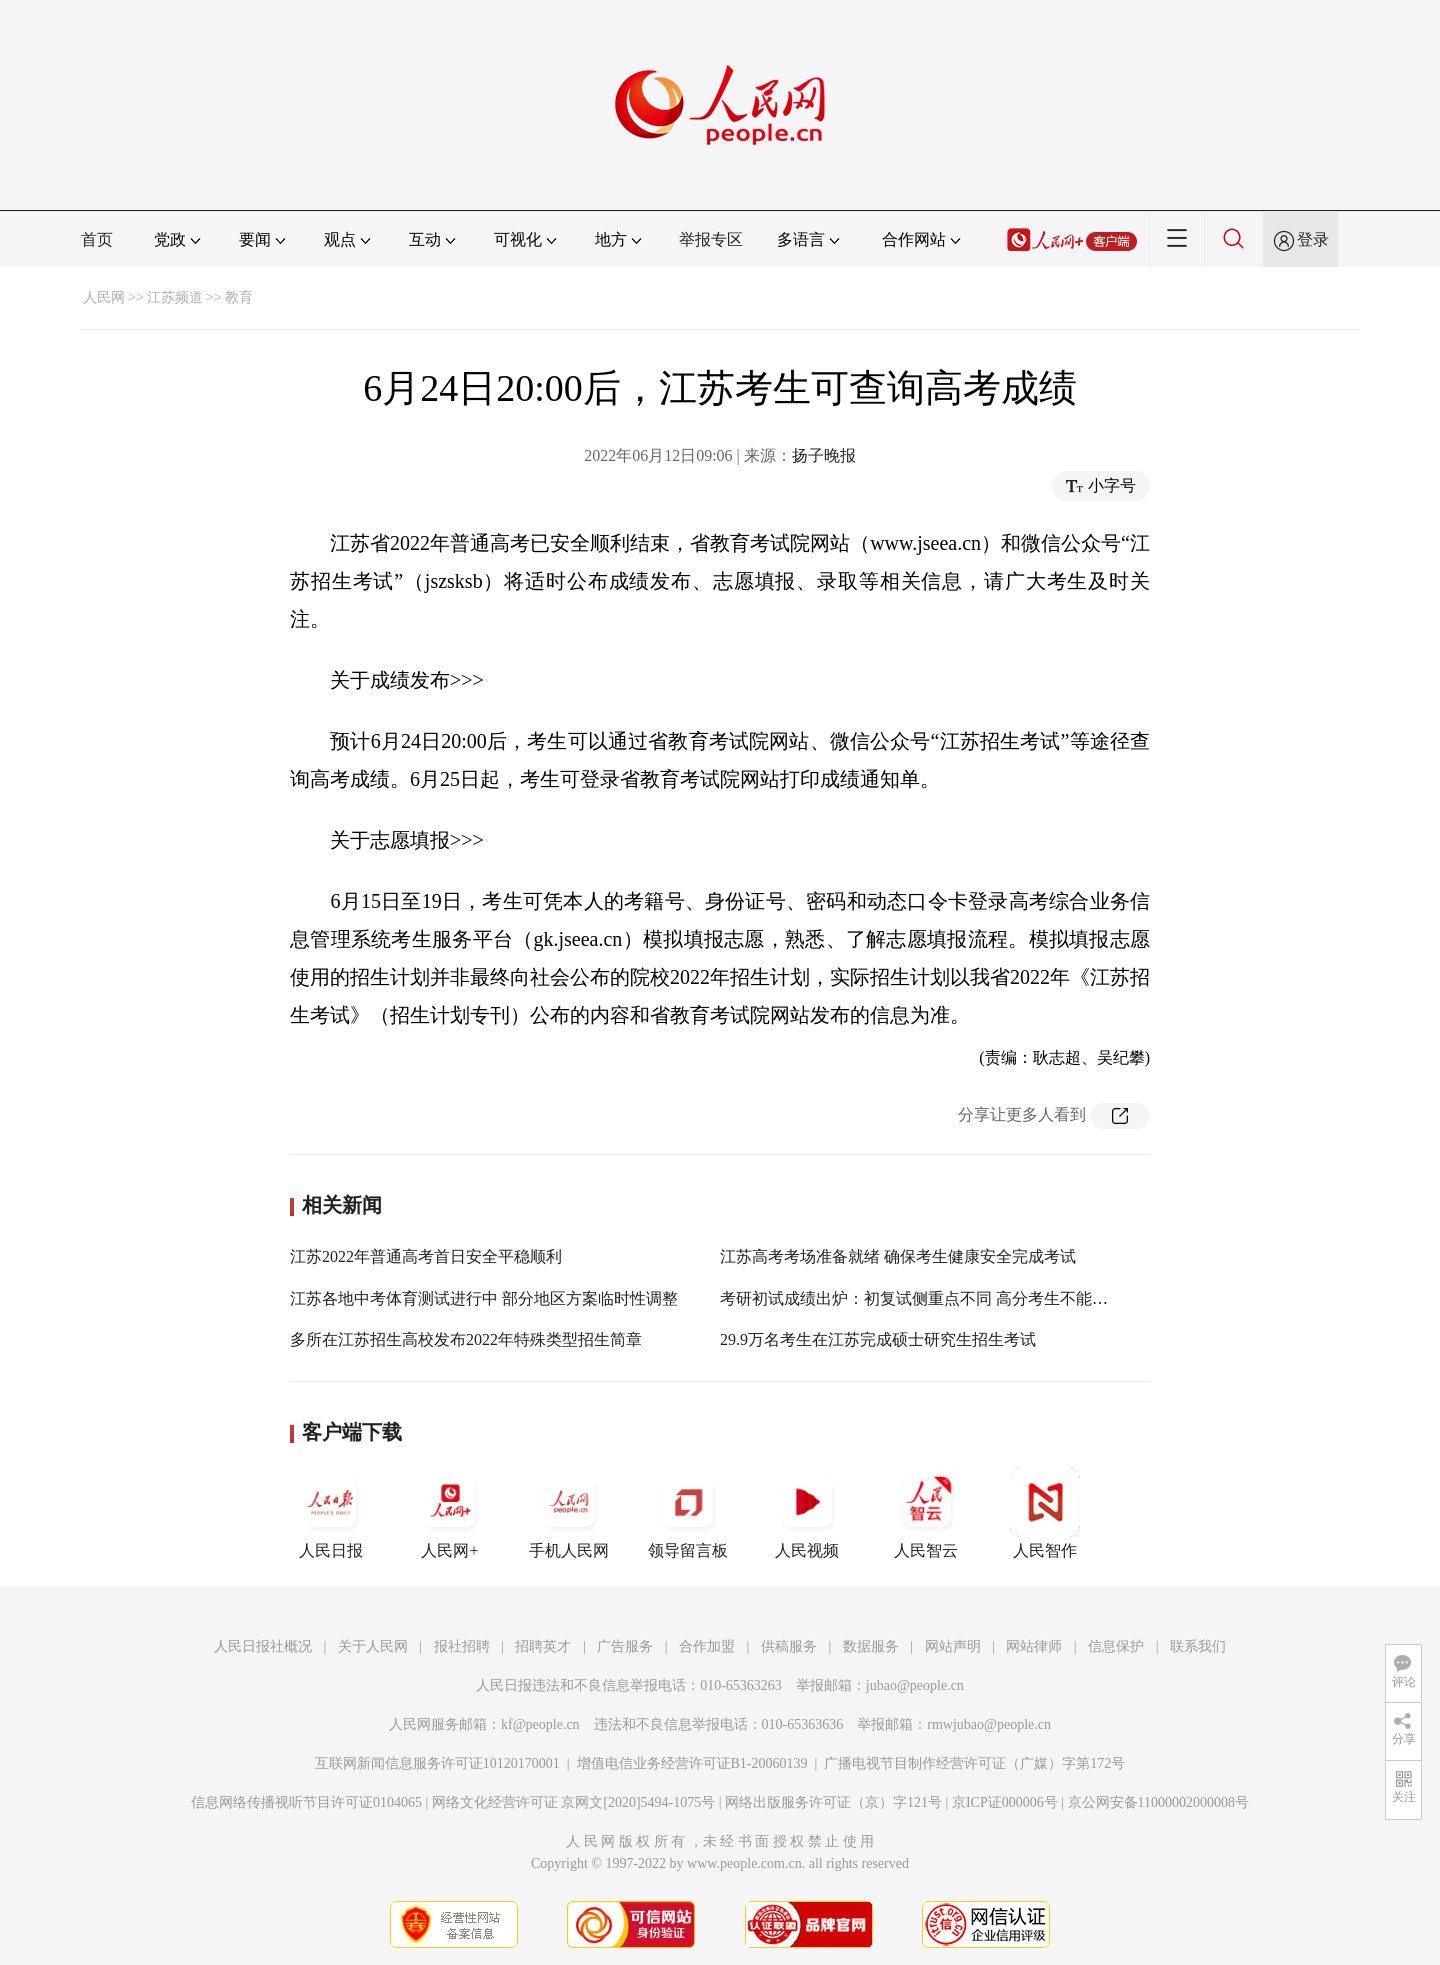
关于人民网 (373, 1646)
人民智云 (926, 1513)
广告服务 (625, 1646)
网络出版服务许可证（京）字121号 (833, 1802)
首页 (97, 239)
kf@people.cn (540, 1724)
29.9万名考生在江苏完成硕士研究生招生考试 (878, 1339)
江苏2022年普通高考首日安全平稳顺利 (426, 1256)
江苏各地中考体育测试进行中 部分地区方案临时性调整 (484, 1298)
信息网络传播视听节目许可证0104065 (306, 1802)
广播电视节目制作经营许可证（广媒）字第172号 (974, 1763)
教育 (239, 297)
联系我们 (1198, 1646)
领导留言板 (688, 1513)
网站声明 (953, 1646)
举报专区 (711, 239)
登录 (1313, 239)
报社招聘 (462, 1646)
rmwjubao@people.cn (989, 1724)
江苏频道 (175, 297)
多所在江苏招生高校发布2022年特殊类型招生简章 (466, 1339)
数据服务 (871, 1646)
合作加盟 (707, 1646)
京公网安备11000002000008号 (1158, 1802)
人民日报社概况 (263, 1646)
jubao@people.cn (915, 1685)
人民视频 (807, 1513)
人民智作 (1045, 1513)
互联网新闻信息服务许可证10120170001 (437, 1763)
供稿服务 (789, 1646)
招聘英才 (543, 1646)
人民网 (104, 297)
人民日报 (331, 1513)
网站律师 (1034, 1646)
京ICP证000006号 (1005, 1802)
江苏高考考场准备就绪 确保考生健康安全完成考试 (898, 1256)
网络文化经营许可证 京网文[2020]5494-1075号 (574, 1802)
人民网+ (450, 1513)
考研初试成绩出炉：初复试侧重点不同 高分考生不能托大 (922, 1298)
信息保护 (1116, 1646)
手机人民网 (569, 1513)
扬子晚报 (824, 455)
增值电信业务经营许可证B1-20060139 (692, 1763)
